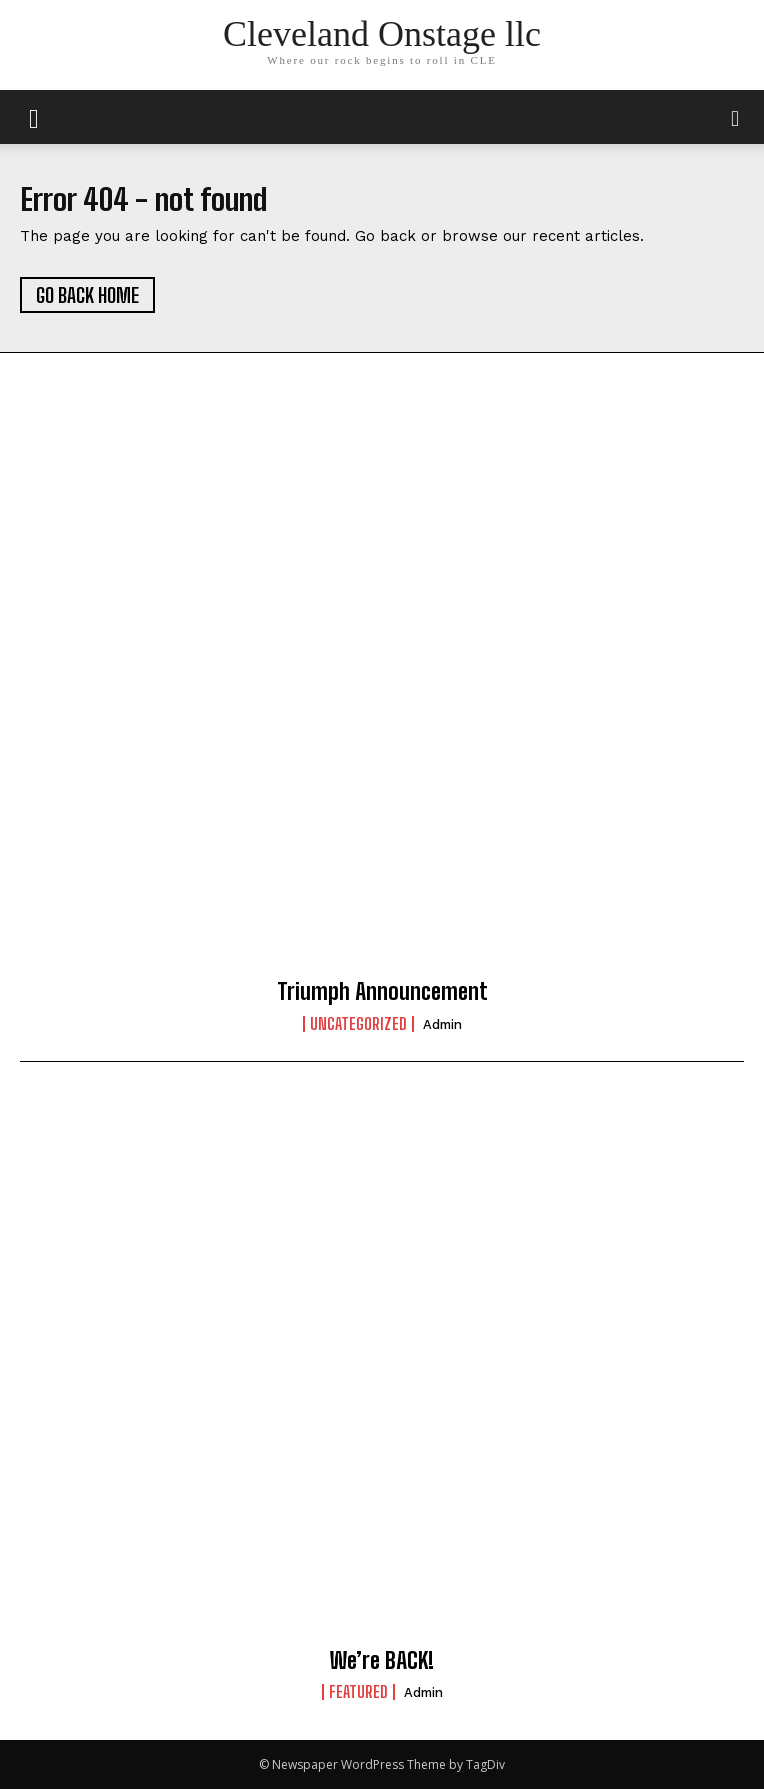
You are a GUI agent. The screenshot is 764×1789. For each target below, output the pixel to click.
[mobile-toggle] (34, 117)
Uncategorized (358, 1024)
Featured (358, 1692)
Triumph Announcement (382, 991)
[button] (736, 117)
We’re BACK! (382, 1660)
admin (442, 1024)
